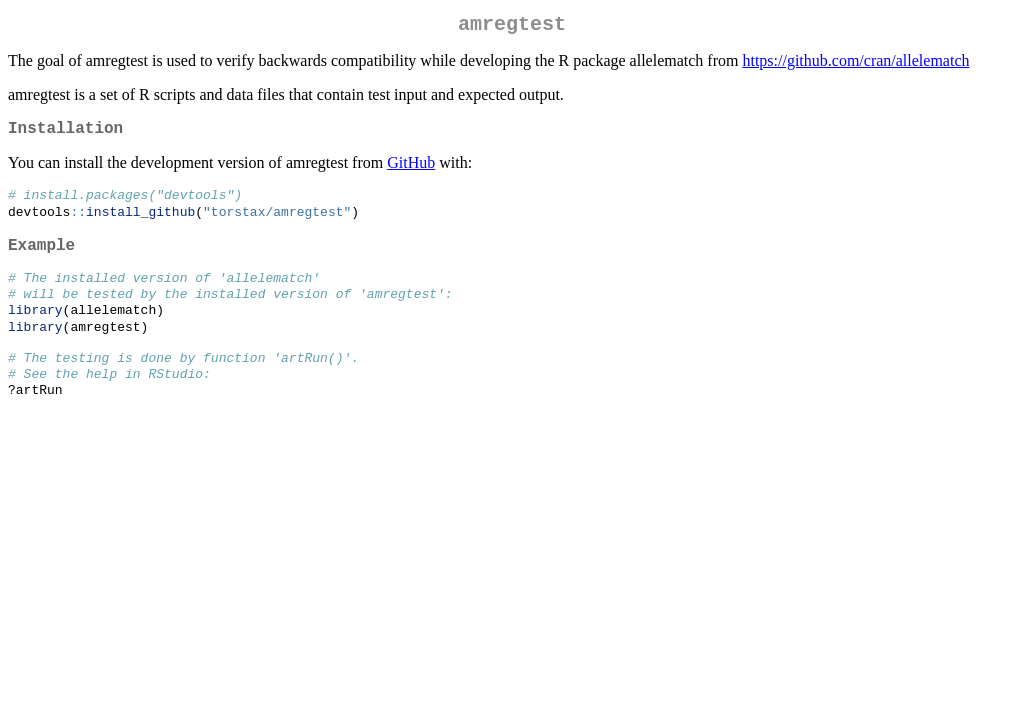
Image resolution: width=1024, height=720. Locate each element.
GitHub (411, 170)
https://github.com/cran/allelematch (855, 64)
